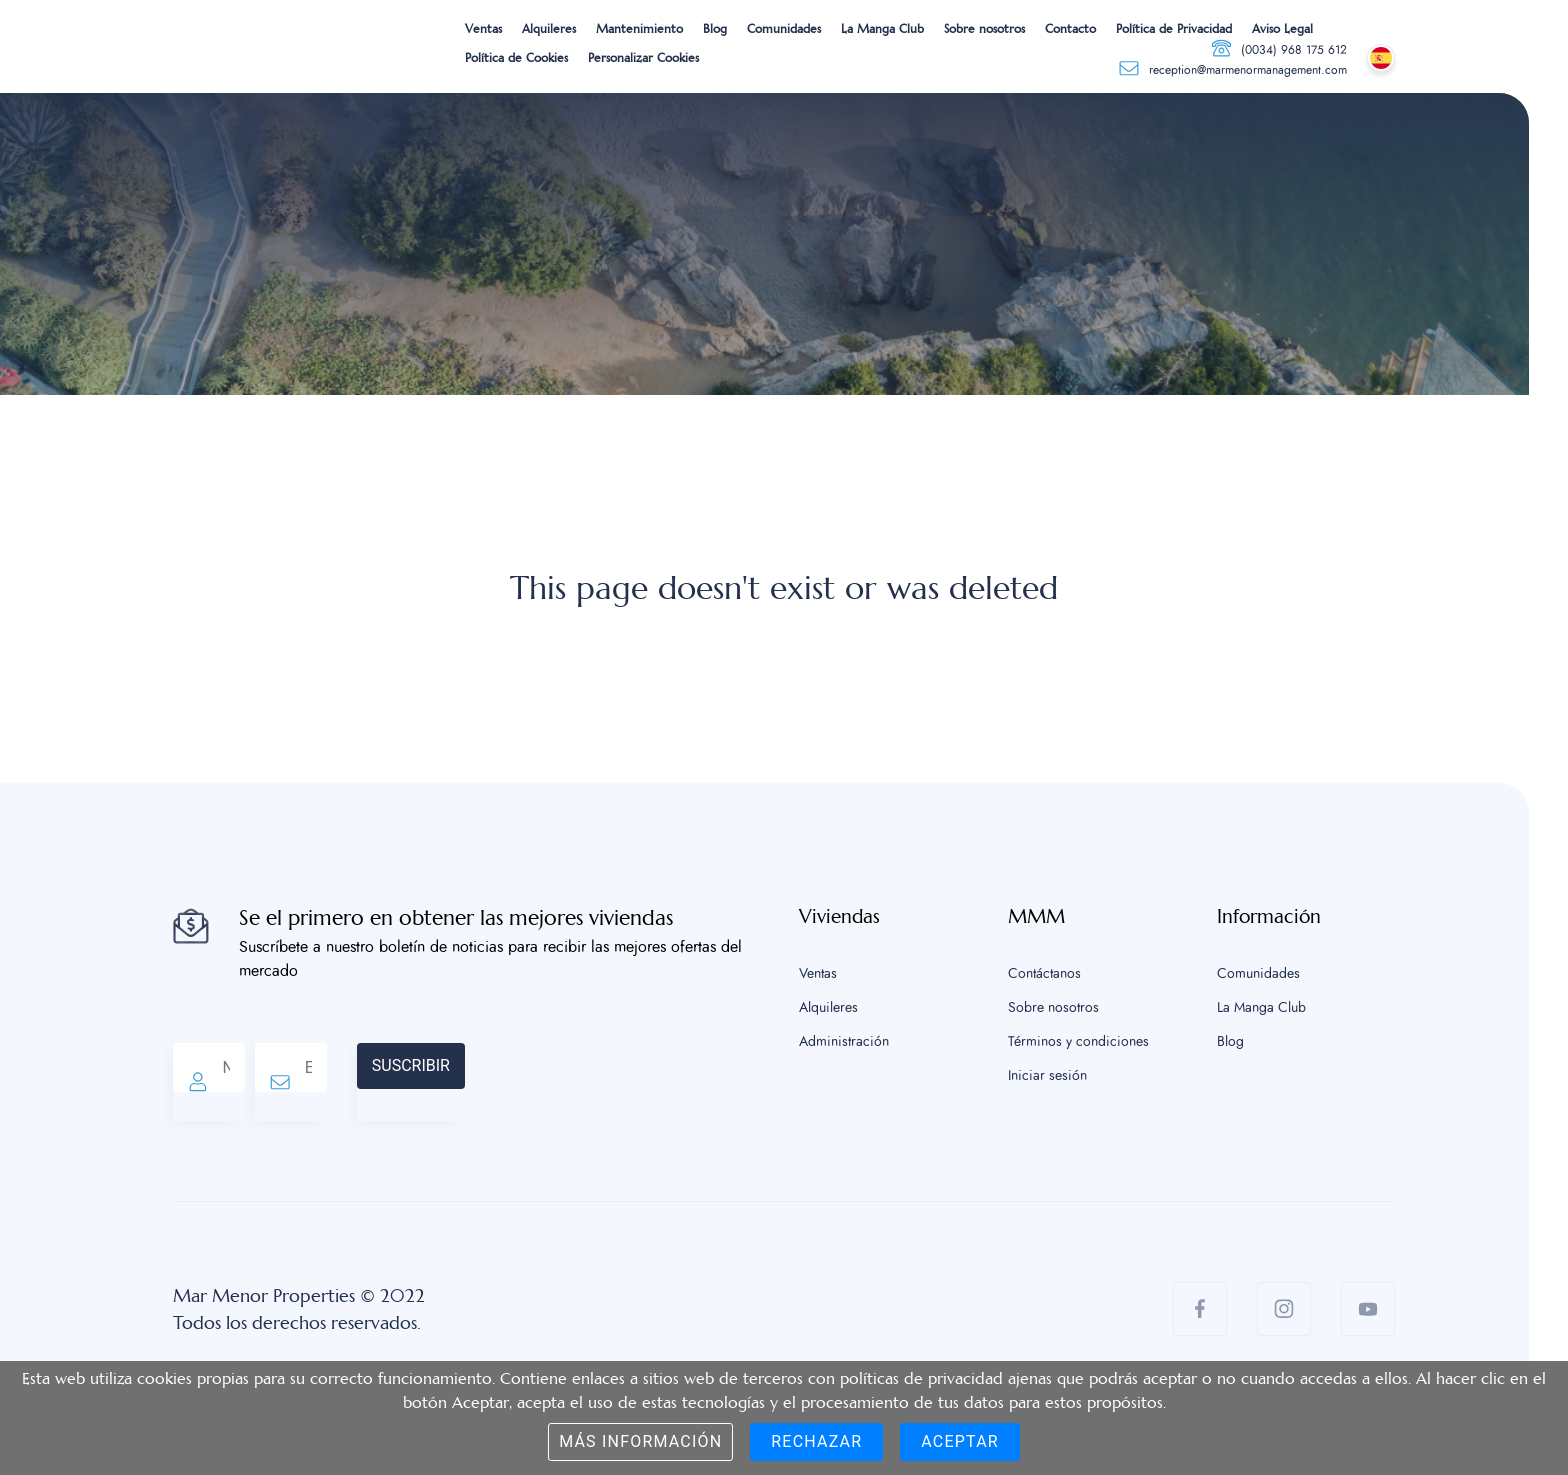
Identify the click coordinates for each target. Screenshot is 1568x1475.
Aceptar (960, 1441)
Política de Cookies (516, 58)
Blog (715, 29)
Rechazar (816, 1441)
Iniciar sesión (1047, 1076)
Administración (844, 1042)
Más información (640, 1441)
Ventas (483, 29)
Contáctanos (1044, 974)
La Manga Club (882, 29)
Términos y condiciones (1078, 1042)
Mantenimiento (639, 29)
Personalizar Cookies (643, 58)
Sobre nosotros (984, 29)
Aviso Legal (1282, 29)
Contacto (1070, 29)
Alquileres (549, 29)
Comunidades (784, 29)
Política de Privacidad (1174, 29)
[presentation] (617, 1082)
